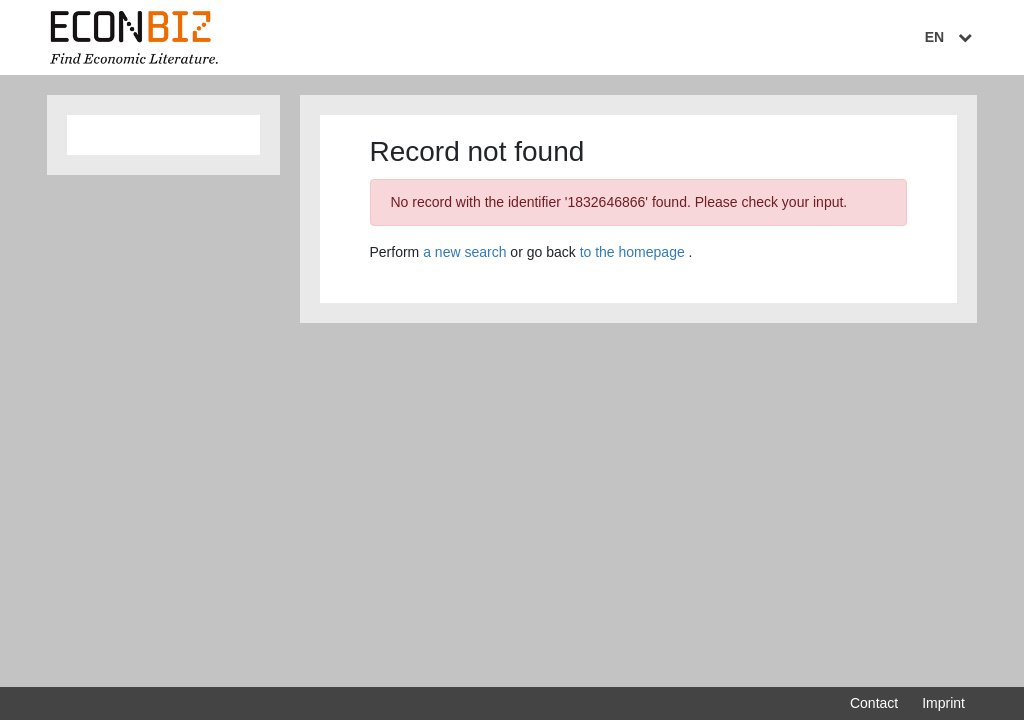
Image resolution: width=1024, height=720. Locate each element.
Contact (874, 703)
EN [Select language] (951, 37)
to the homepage (632, 252)
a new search (464, 252)
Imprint (943, 703)
